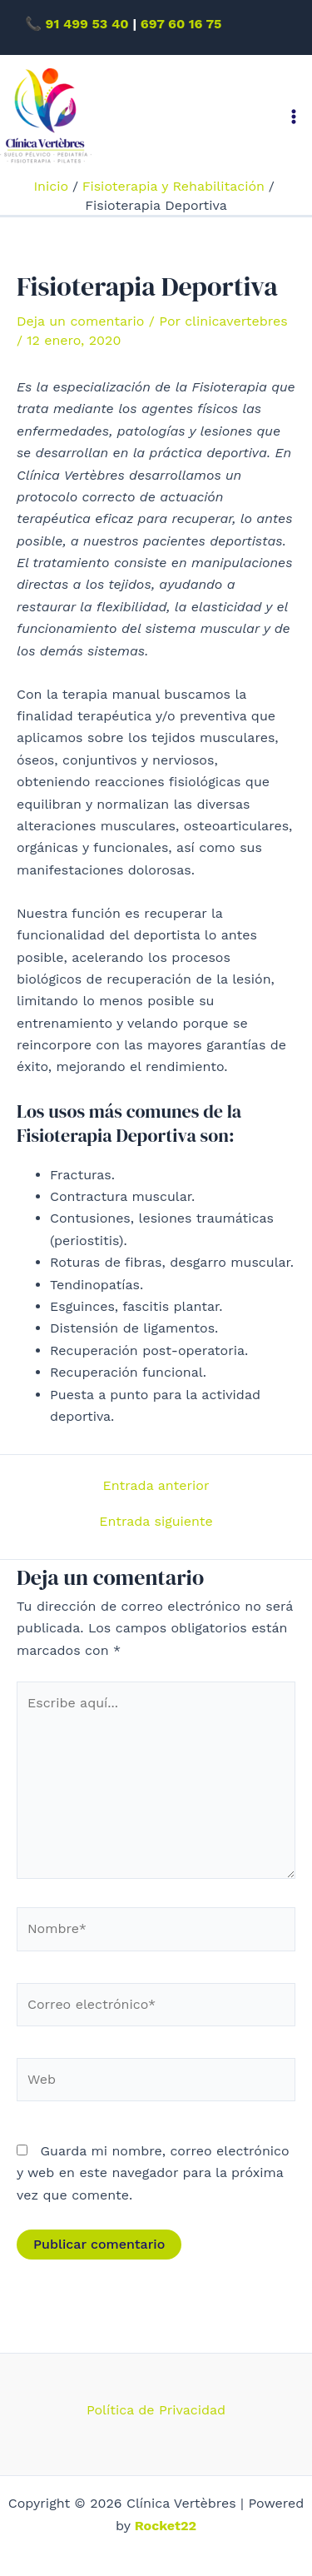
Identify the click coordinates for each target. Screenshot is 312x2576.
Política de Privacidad (156, 2410)
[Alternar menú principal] (293, 116)
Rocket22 (165, 2526)
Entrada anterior (156, 1485)
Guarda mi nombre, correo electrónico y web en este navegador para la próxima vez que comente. (153, 2173)
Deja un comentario (80, 321)
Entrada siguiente (156, 1521)
